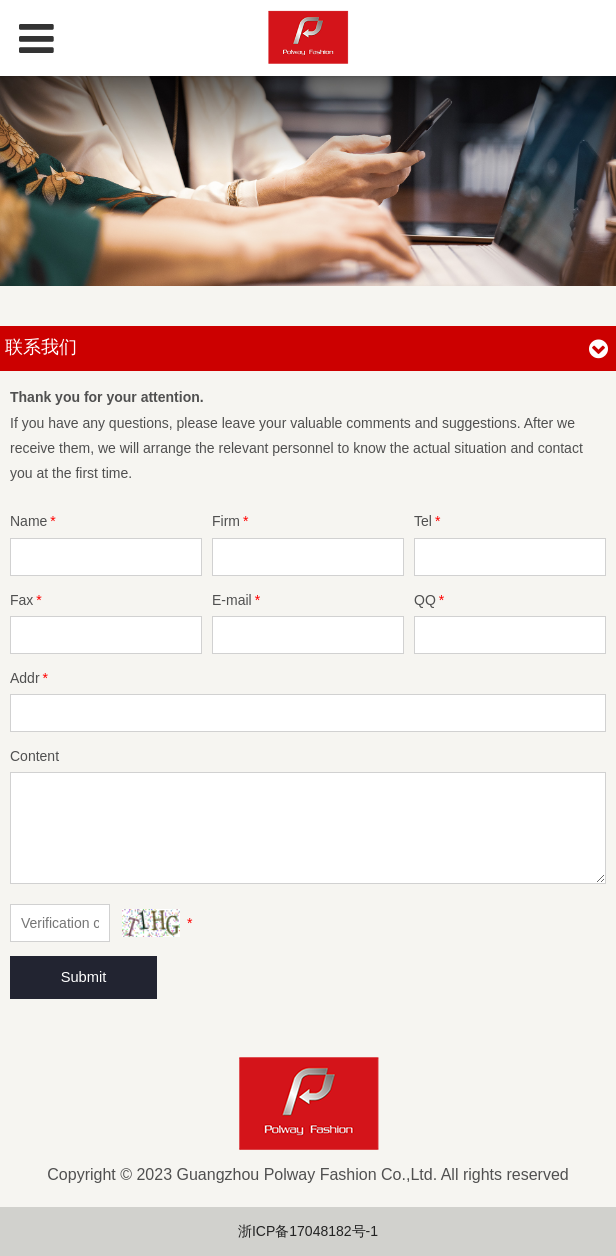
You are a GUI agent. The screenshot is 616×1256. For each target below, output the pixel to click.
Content (34, 756)
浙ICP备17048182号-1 (308, 1231)
